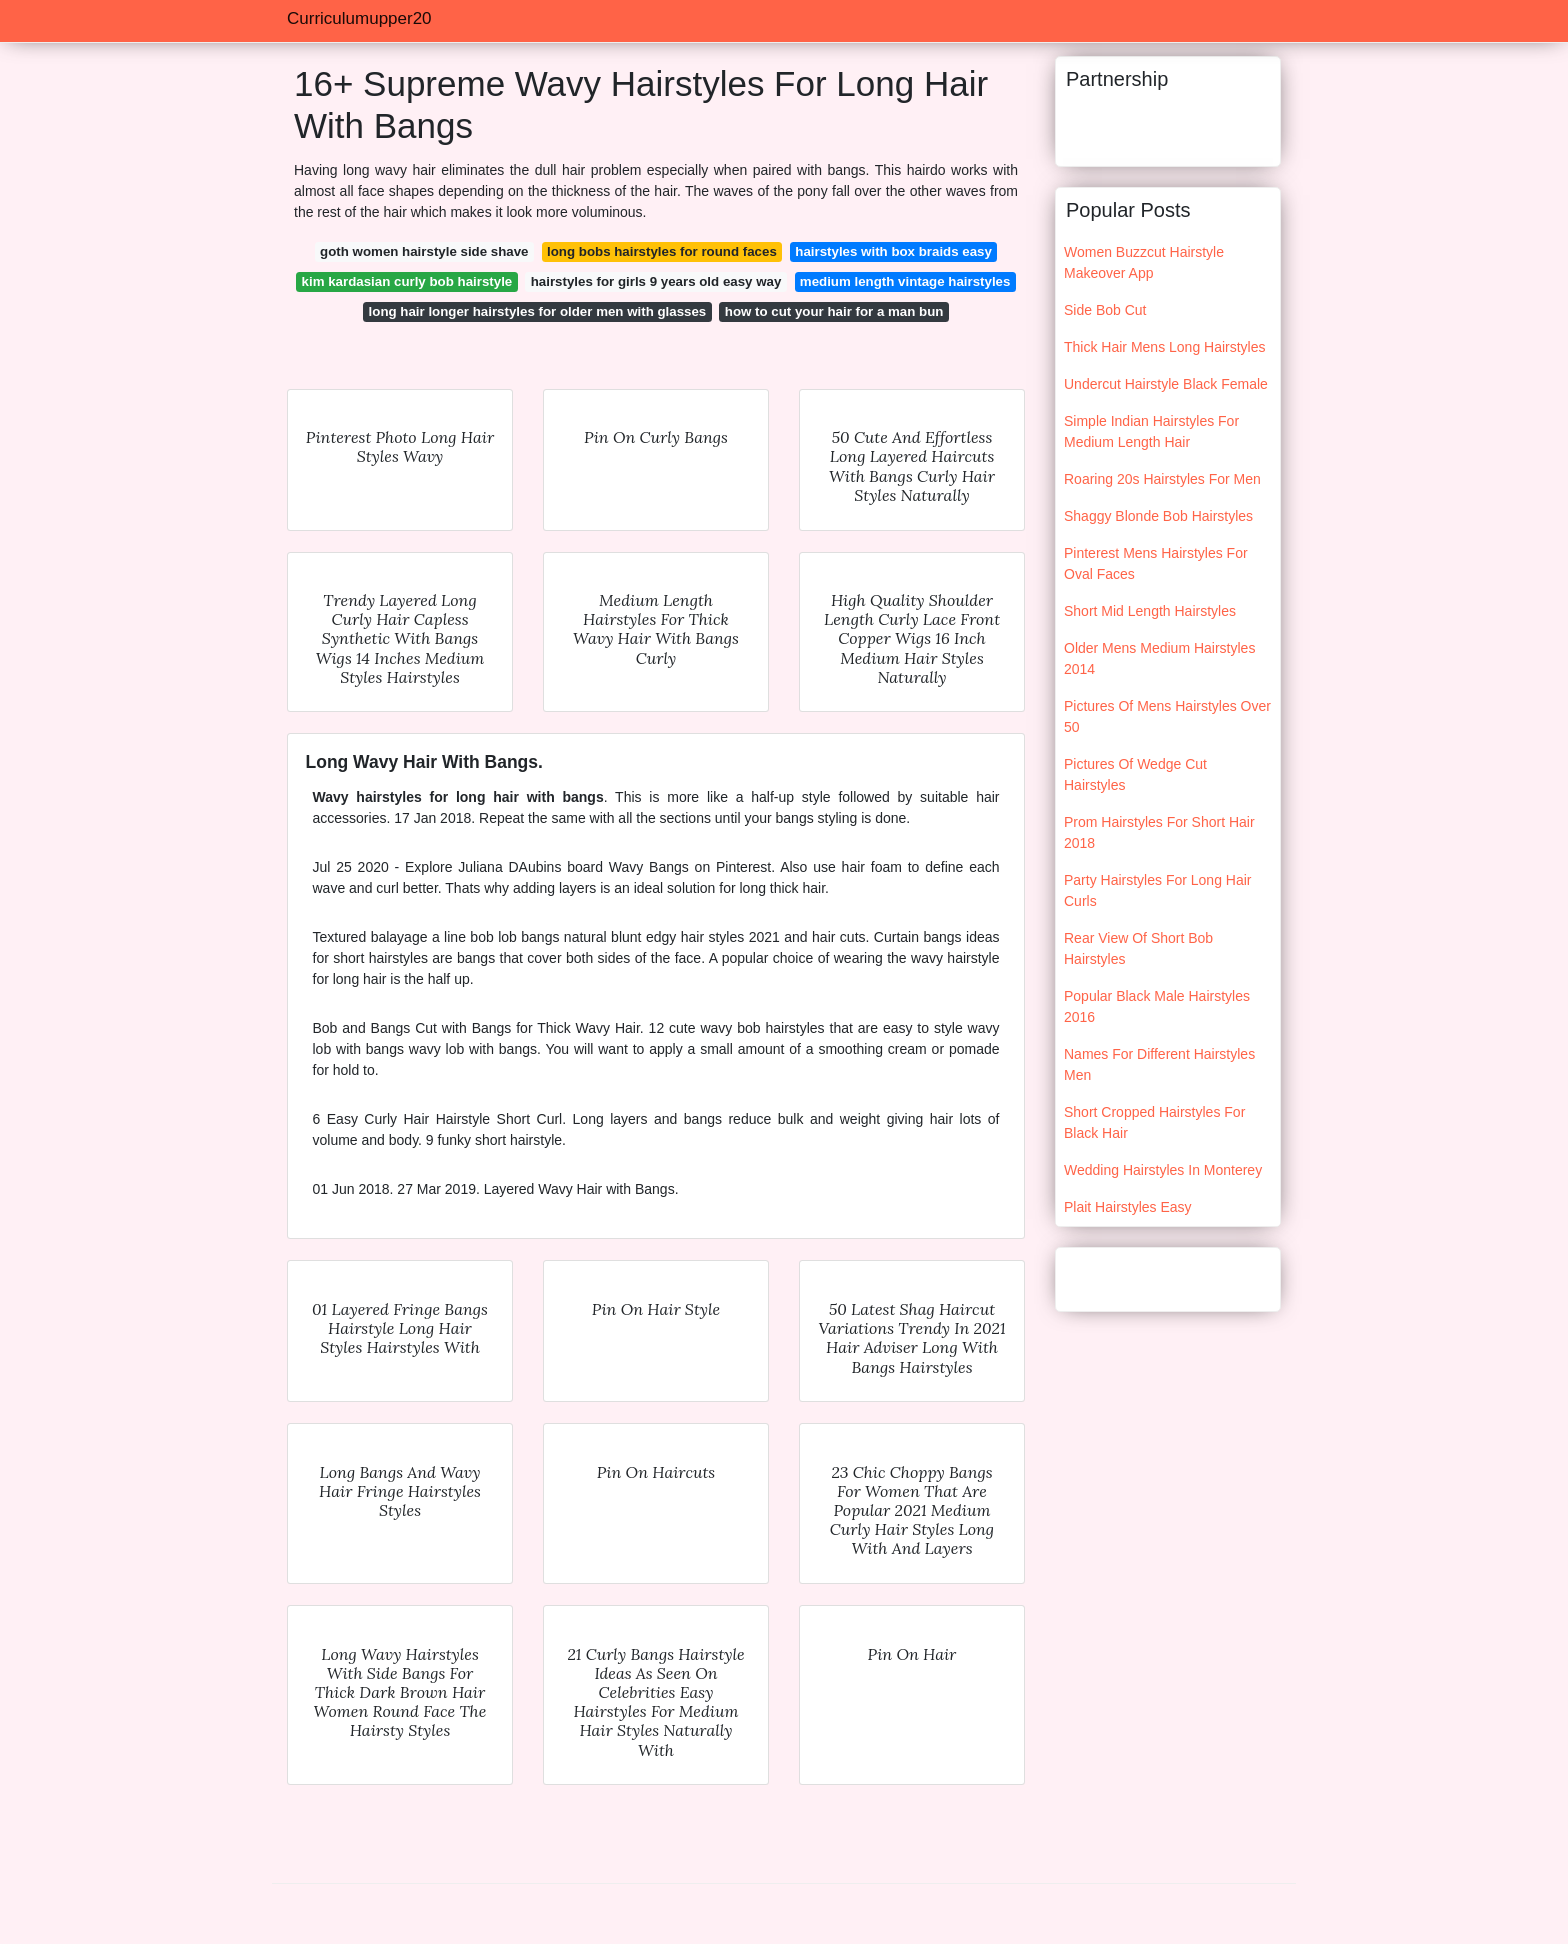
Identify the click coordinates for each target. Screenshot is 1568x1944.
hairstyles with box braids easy (893, 251)
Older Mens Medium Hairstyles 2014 (1159, 658)
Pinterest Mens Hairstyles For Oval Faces (1156, 563)
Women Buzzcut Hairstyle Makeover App (1144, 262)
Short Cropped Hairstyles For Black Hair (1154, 1122)
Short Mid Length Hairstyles (1150, 611)
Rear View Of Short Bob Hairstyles (1138, 948)
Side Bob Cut (1105, 310)
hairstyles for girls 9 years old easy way (656, 281)
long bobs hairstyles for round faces (662, 251)
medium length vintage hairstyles (905, 281)
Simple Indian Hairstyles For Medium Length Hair (1151, 431)
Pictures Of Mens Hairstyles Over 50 (1167, 716)
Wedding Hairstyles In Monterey (1163, 1170)
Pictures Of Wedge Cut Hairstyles (1135, 774)
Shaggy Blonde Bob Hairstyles (1158, 516)
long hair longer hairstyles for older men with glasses (538, 311)
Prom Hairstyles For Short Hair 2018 (1159, 832)
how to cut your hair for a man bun (834, 311)
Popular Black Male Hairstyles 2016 (1157, 1006)
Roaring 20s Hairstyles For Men (1162, 479)
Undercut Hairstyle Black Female (1166, 384)
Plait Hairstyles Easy (1128, 1207)
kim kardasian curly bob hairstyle (407, 281)
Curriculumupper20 (359, 18)
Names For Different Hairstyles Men (1159, 1064)
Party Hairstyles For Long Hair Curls (1158, 890)
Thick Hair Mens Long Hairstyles (1165, 347)
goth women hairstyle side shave (424, 251)
